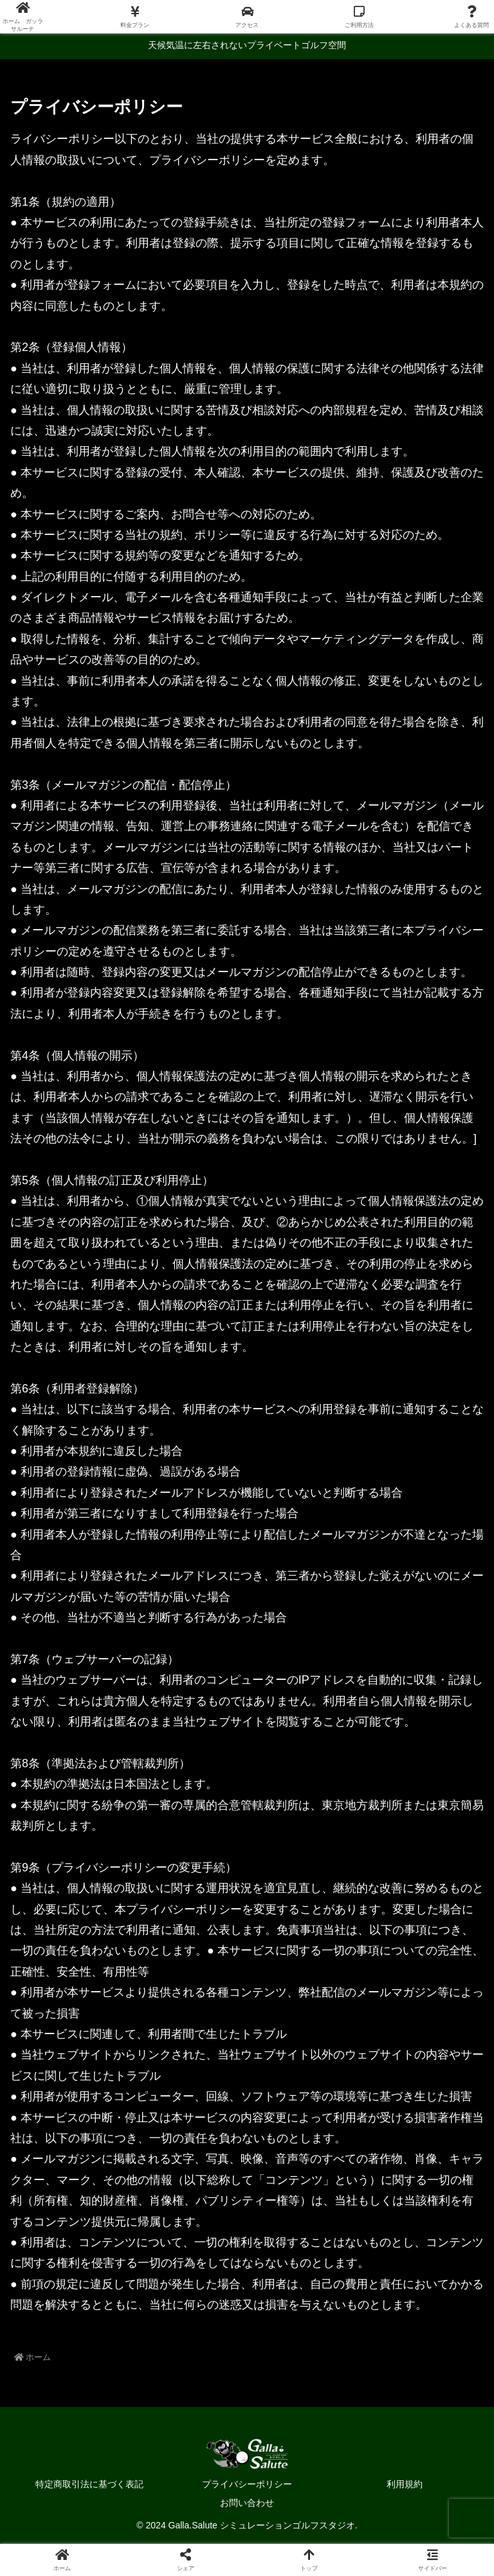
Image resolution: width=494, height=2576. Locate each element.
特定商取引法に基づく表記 (89, 2484)
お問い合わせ (247, 2503)
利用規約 (405, 2484)
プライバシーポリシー (247, 2484)
